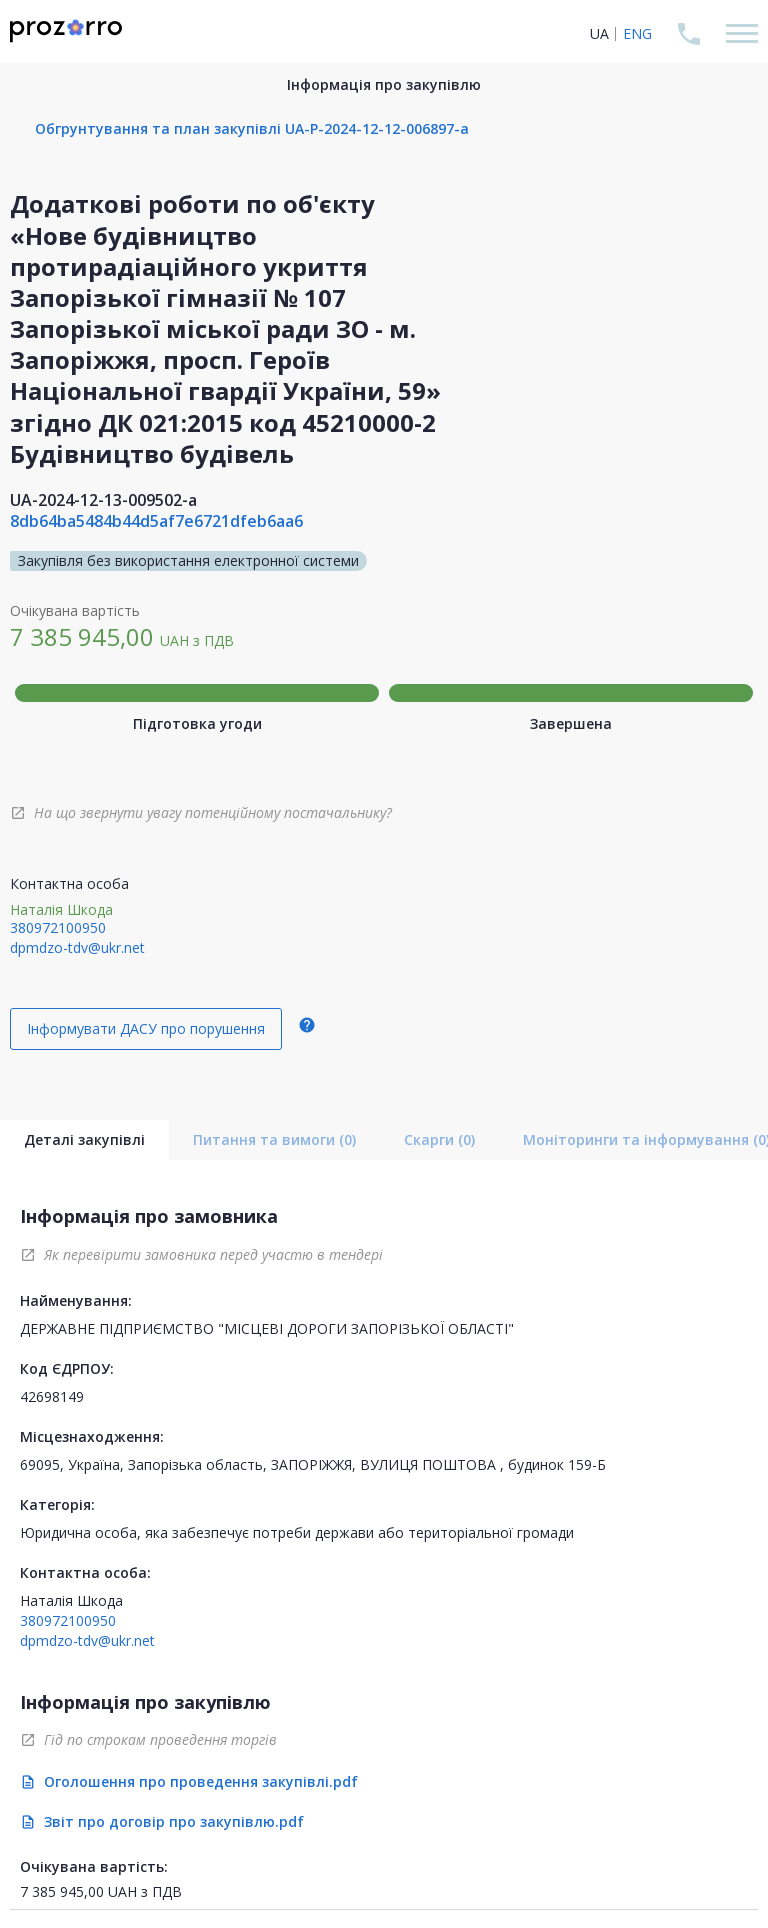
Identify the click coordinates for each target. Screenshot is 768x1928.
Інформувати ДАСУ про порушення (146, 1028)
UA (599, 33)
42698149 (52, 1396)
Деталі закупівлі (84, 1139)
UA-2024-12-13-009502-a (103, 500)
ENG (637, 33)
